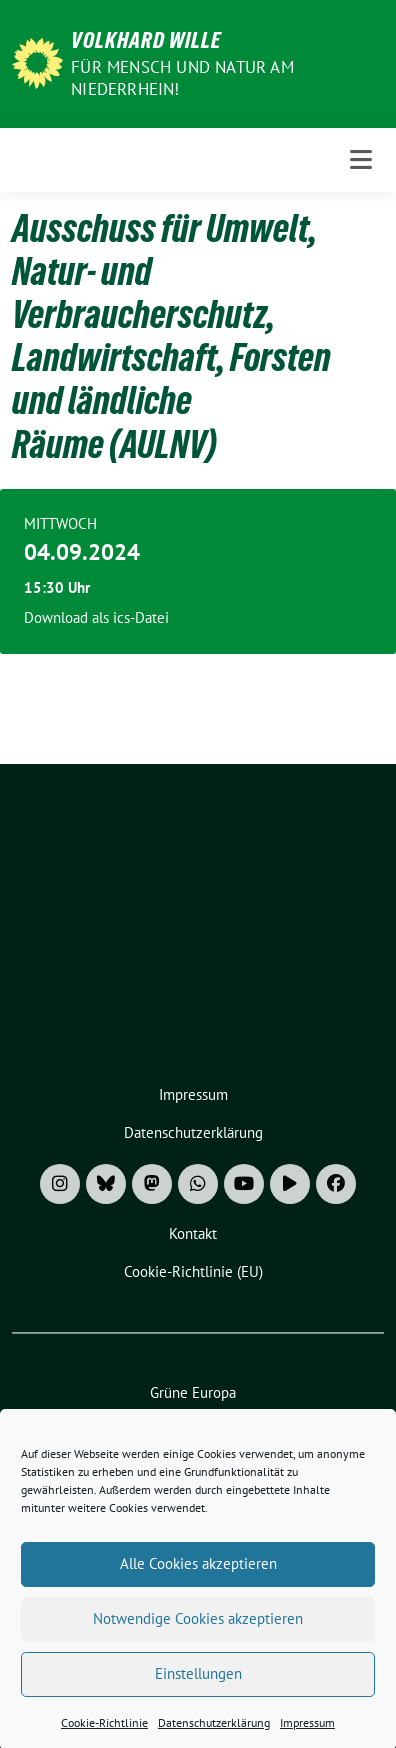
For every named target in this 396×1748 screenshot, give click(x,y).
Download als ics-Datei (96, 617)
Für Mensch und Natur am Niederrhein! (182, 78)
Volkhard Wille (146, 40)
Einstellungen (198, 1693)
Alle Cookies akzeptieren (198, 1583)
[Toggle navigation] (361, 159)
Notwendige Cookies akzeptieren (198, 1638)
